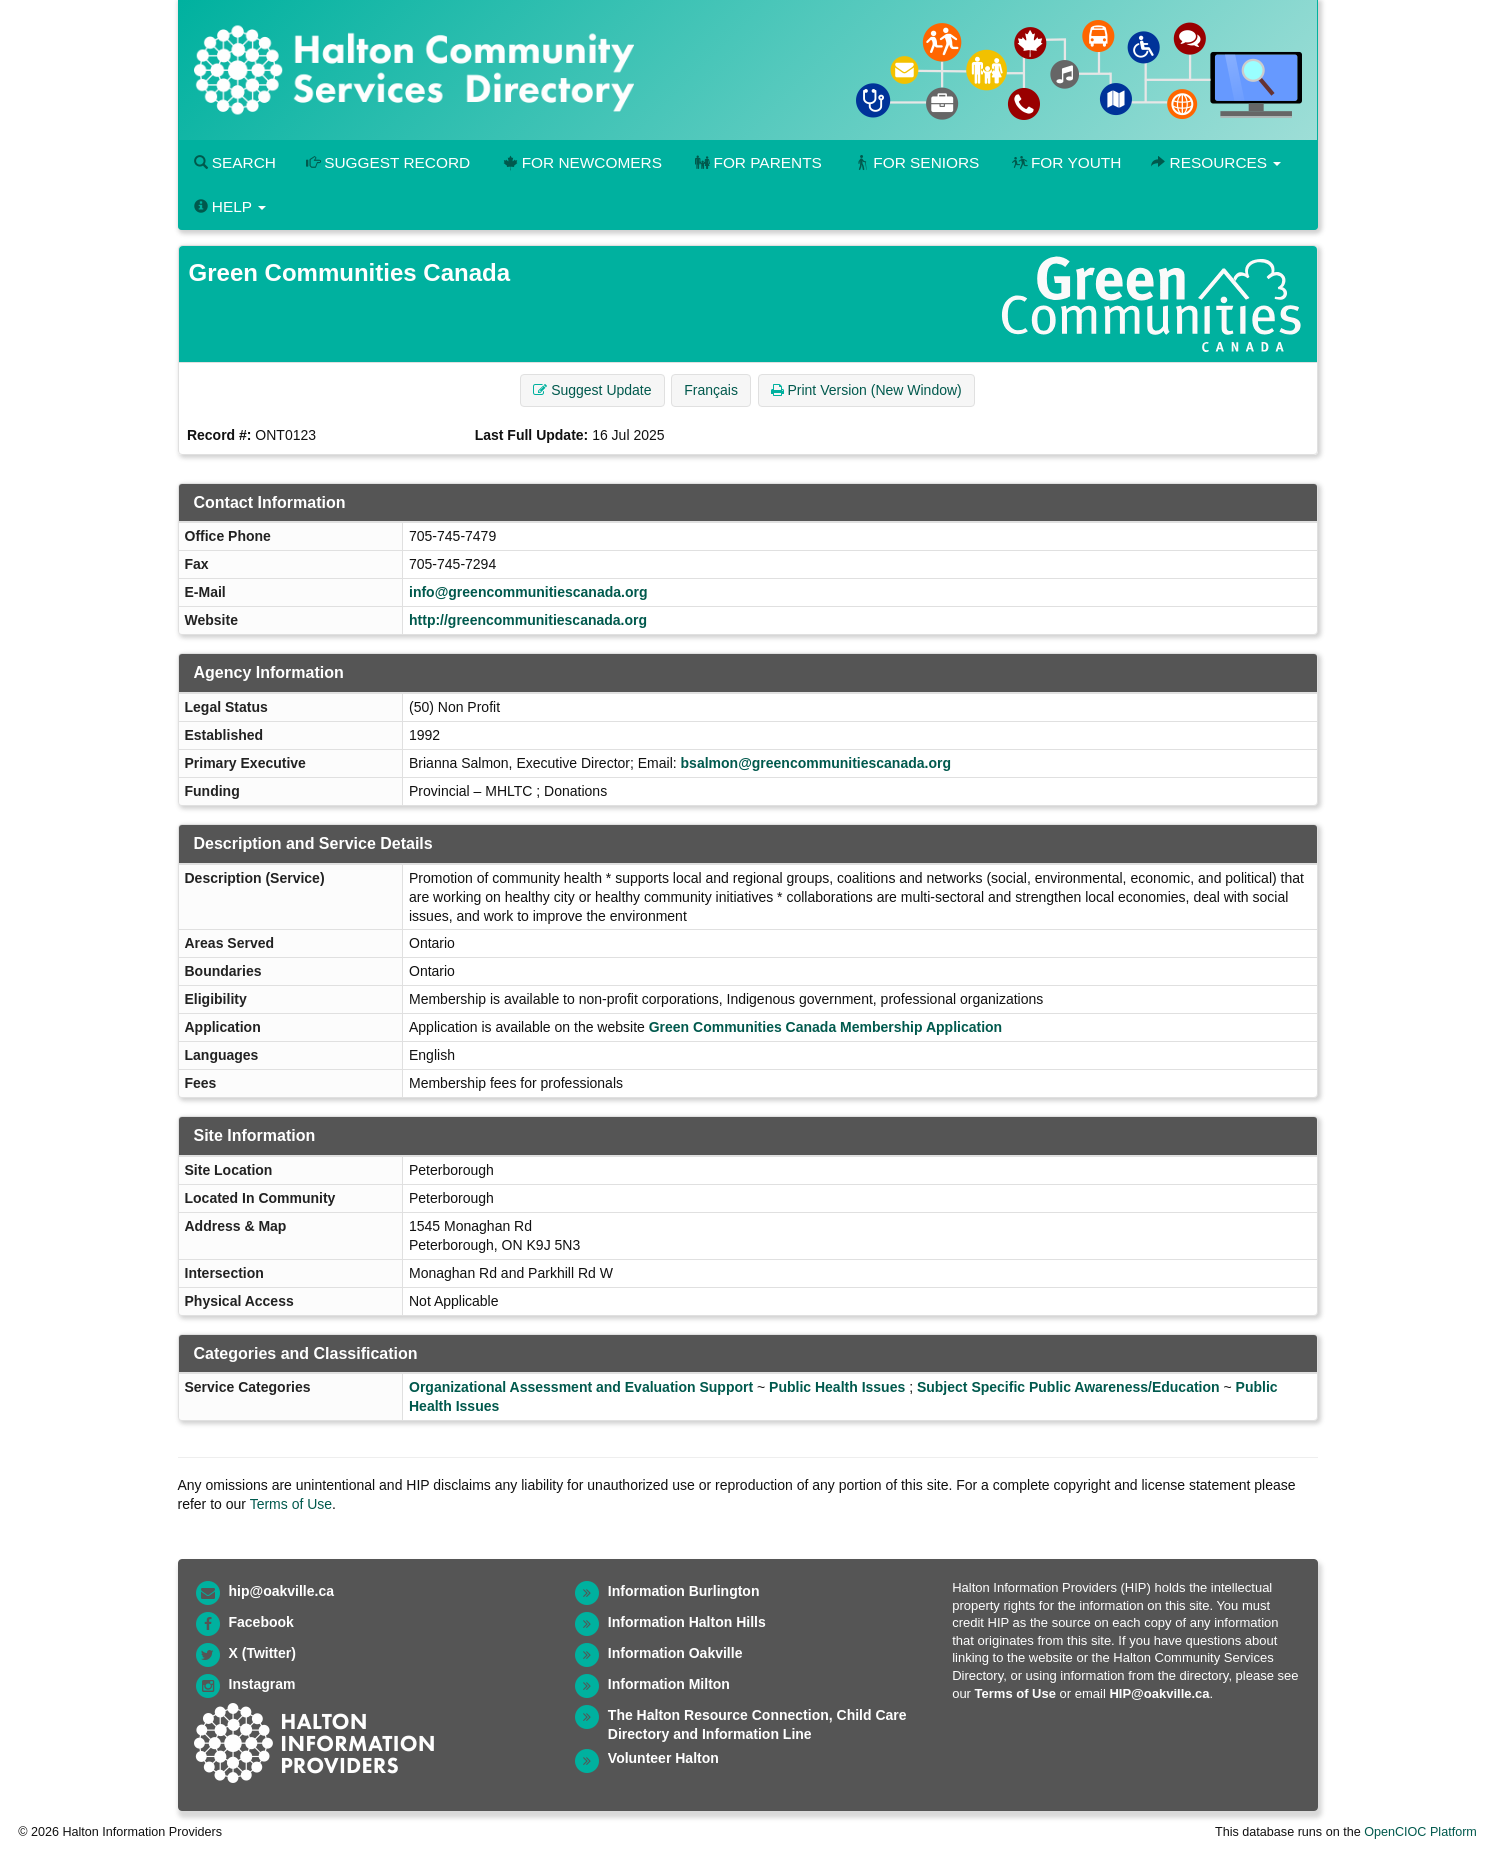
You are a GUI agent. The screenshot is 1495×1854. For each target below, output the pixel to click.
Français (711, 390)
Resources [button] (1216, 162)
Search (235, 162)
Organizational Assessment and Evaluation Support (581, 1387)
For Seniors (916, 162)
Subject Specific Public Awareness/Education (1068, 1387)
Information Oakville (675, 1653)
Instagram (262, 1684)
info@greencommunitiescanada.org (528, 592)
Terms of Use (291, 1504)
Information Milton (669, 1684)
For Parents (757, 162)
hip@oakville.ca (281, 1591)
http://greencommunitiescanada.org (528, 620)
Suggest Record (388, 162)
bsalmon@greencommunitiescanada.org (816, 763)
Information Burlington (684, 1591)
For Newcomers (581, 162)
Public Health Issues (837, 1387)
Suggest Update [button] (592, 390)
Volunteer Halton (663, 1758)
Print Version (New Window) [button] (866, 390)
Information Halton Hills (687, 1622)
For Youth (1065, 162)
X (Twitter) (262, 1653)
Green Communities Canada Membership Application (825, 1027)
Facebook (261, 1622)
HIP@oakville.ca (1159, 1693)
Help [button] (230, 206)
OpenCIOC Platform (1420, 1832)
